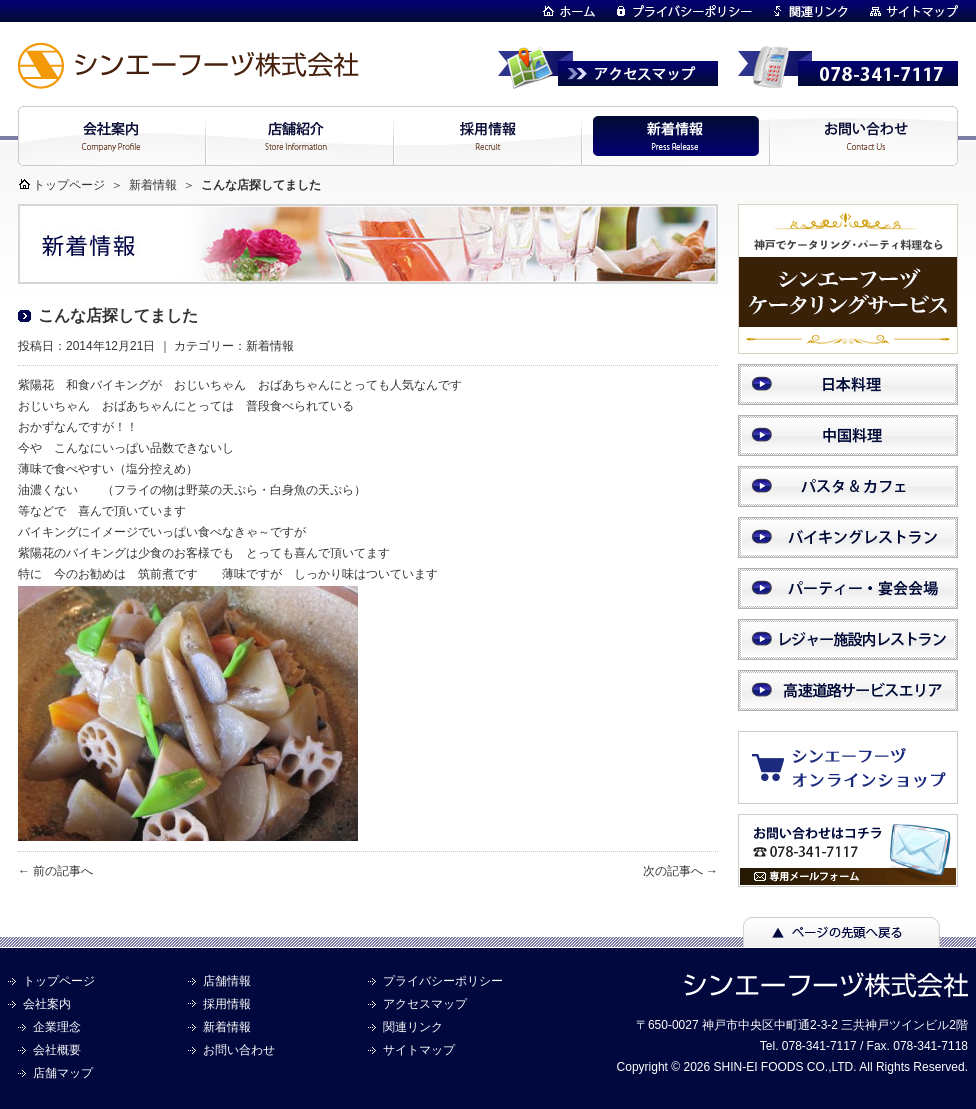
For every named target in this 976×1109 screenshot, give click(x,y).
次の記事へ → (680, 871)
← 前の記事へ (55, 871)
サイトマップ (419, 1050)
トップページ (69, 185)
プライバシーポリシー (443, 981)
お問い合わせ (239, 1050)
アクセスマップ (425, 1004)
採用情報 (227, 1004)
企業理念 (57, 1027)
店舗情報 (227, 981)
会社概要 (57, 1050)
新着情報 (153, 185)
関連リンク (413, 1027)
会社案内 (47, 1004)
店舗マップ (63, 1073)
